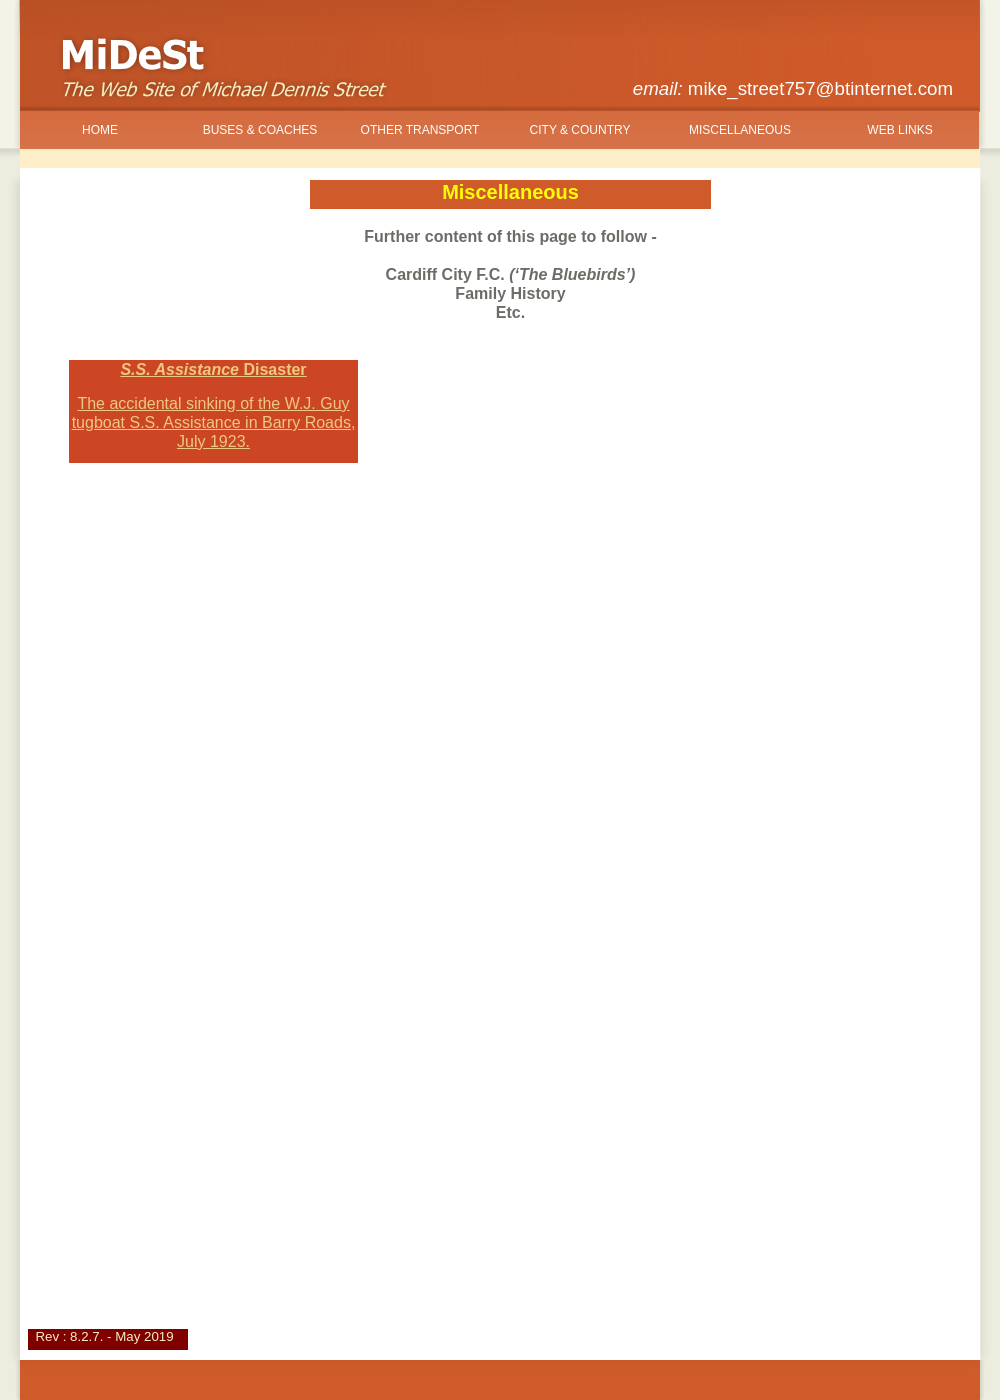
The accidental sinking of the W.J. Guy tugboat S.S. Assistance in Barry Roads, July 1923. (214, 422)
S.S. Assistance (213, 369)
